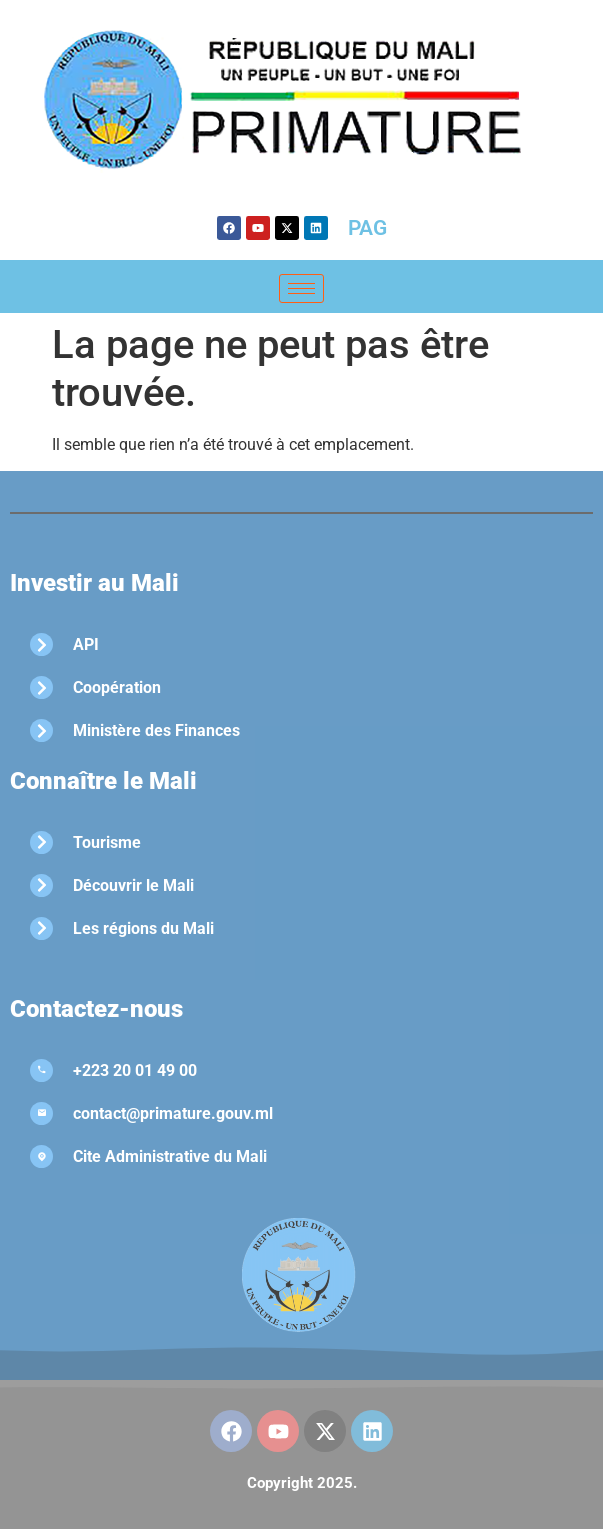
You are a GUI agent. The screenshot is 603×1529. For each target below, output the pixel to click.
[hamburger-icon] (301, 288)
